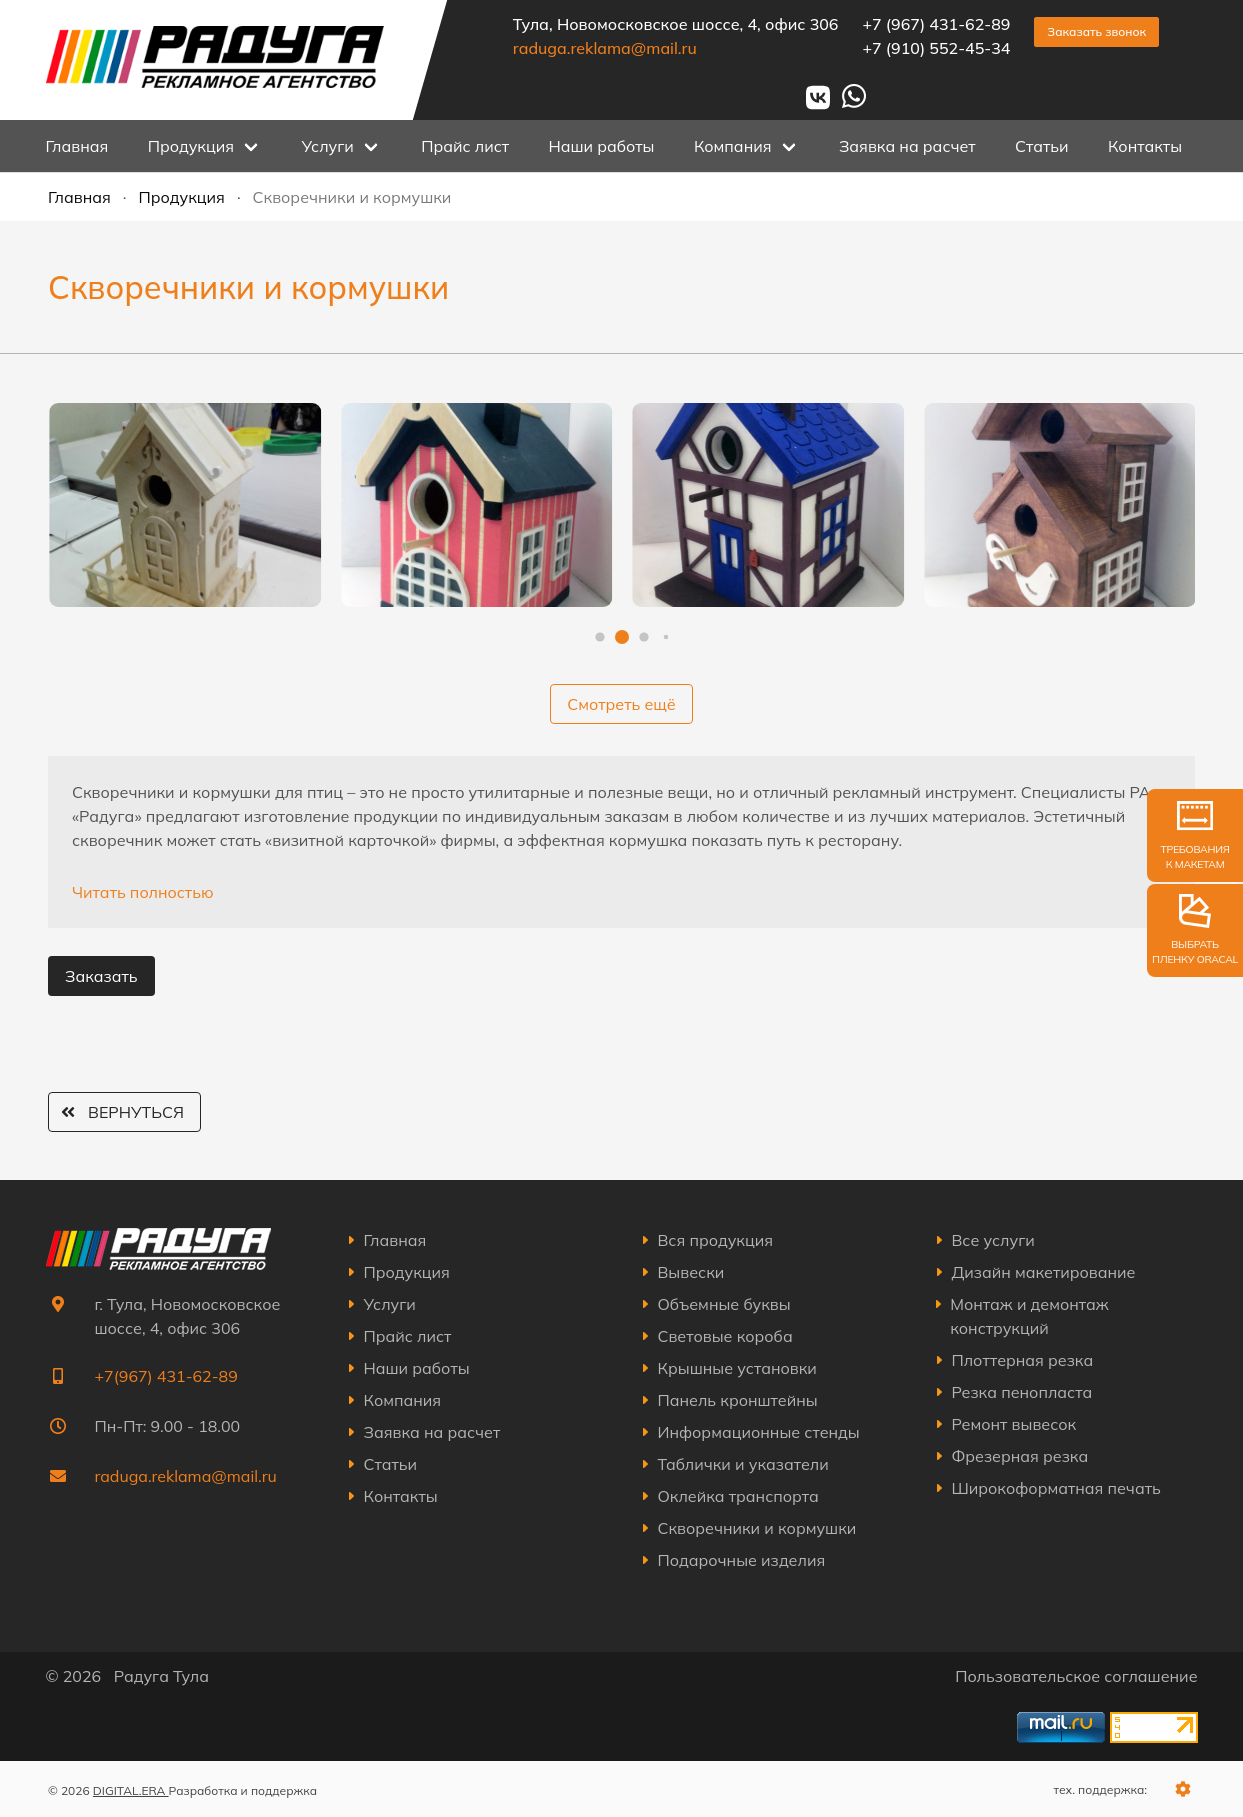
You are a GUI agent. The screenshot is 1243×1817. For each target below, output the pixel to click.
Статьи (1042, 146)
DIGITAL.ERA (131, 1790)
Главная (77, 146)
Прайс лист (465, 146)
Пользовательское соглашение (1076, 1676)
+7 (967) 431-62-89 (936, 24)
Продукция (182, 197)
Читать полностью (143, 892)
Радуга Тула (161, 1676)
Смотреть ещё (621, 704)
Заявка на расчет (907, 146)
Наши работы (601, 146)
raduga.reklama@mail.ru (604, 48)
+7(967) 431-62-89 (166, 1376)
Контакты (1145, 146)
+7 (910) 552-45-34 (936, 48)
